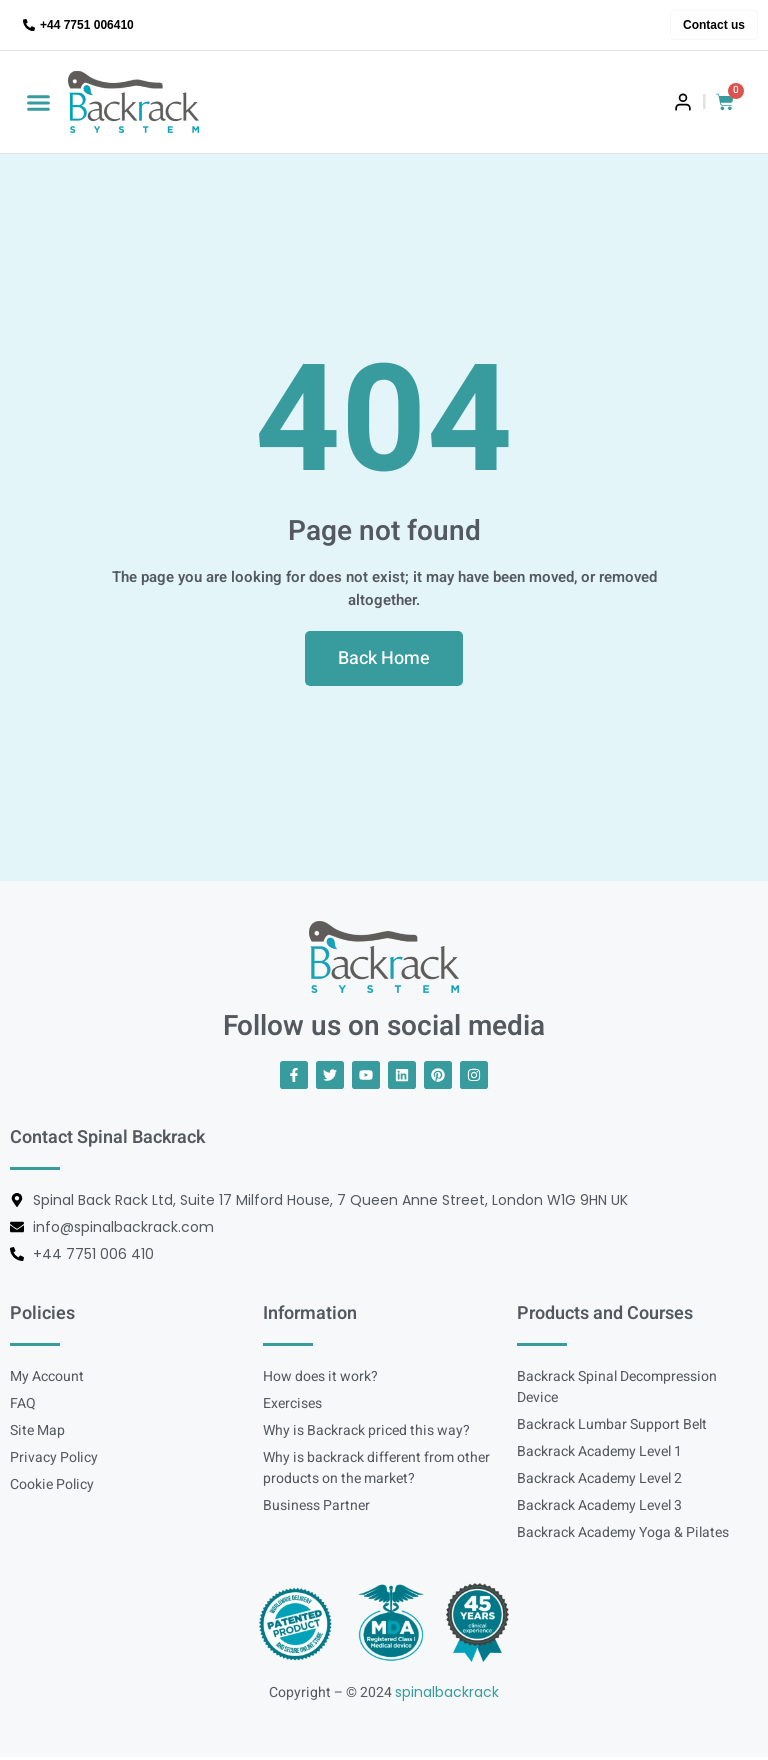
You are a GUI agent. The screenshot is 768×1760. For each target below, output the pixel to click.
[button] (39, 102)
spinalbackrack (447, 1694)
